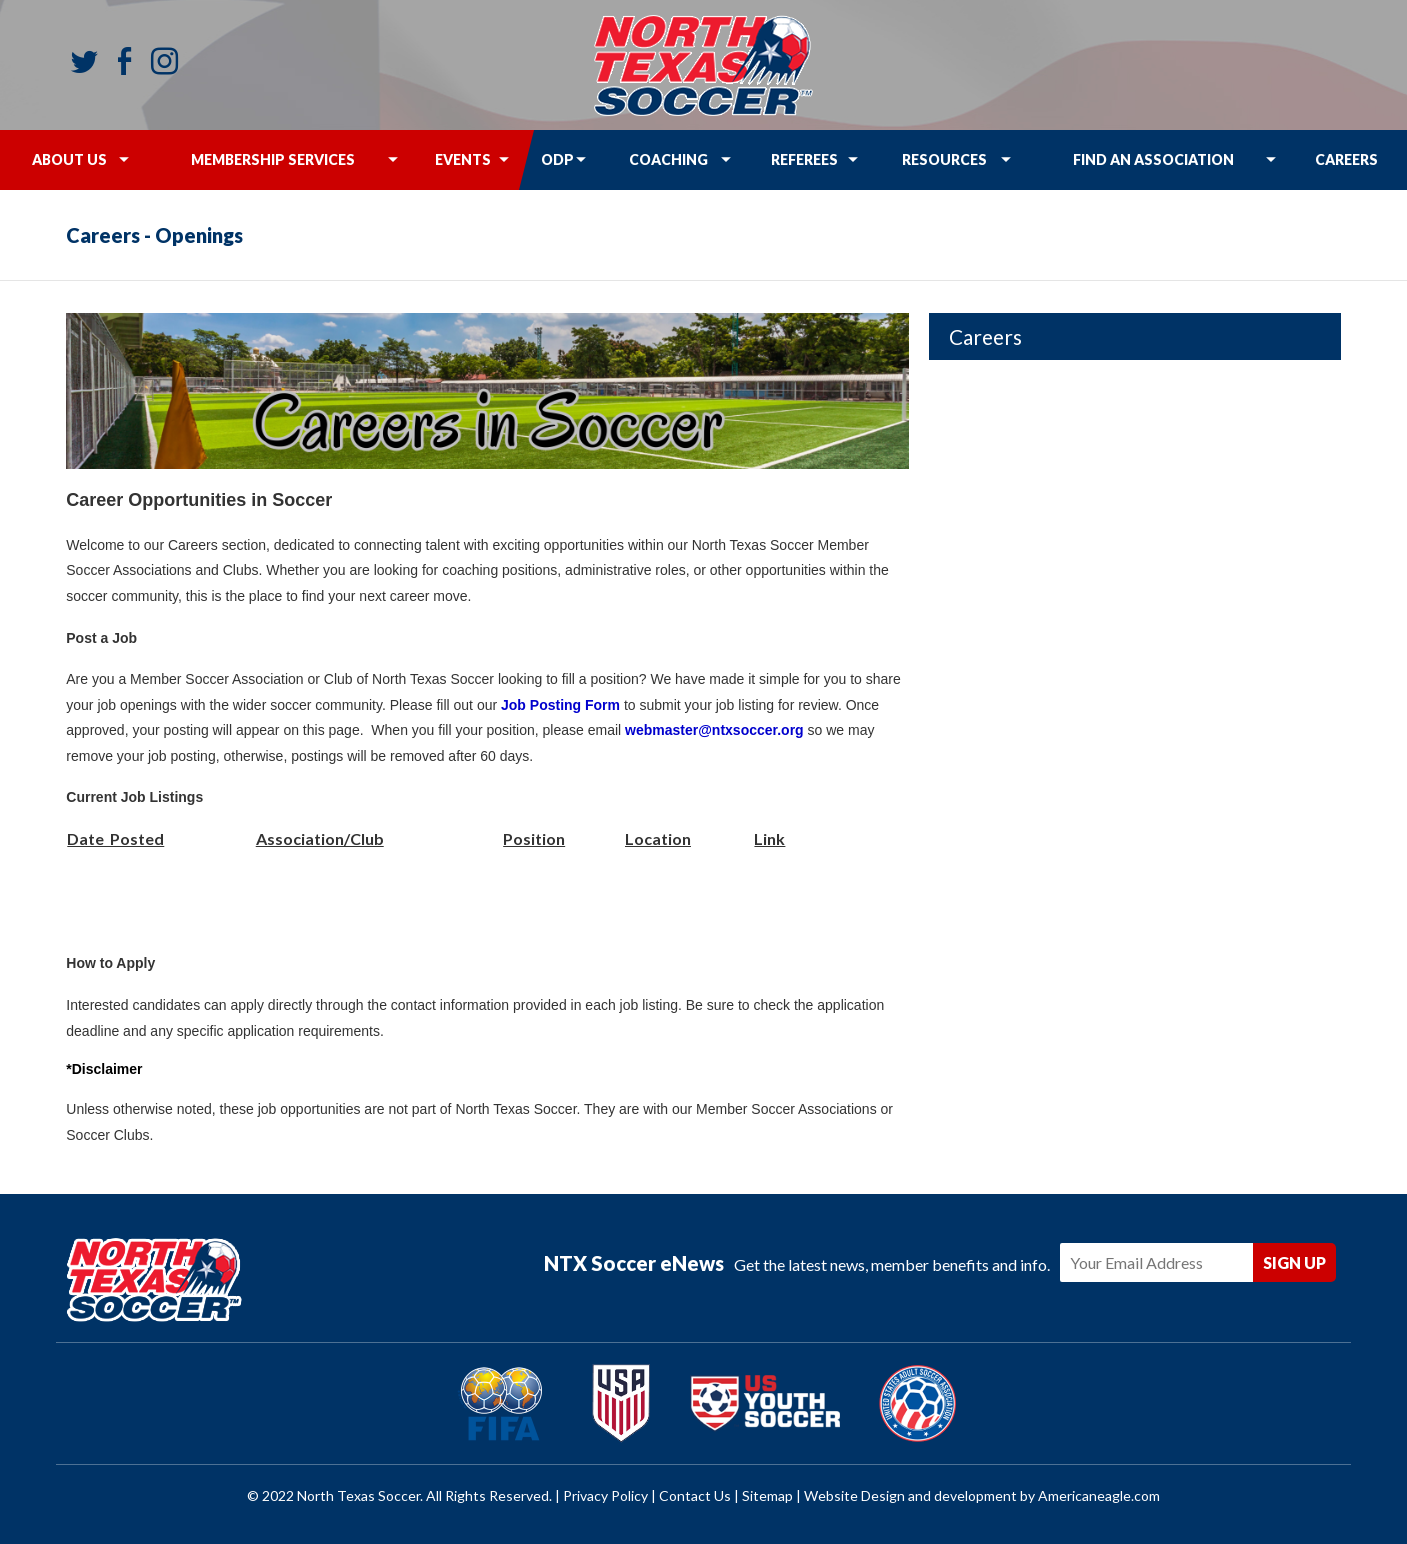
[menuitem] (69, 160)
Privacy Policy (605, 1495)
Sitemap (767, 1495)
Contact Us (695, 1495)
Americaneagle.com (1099, 1495)
